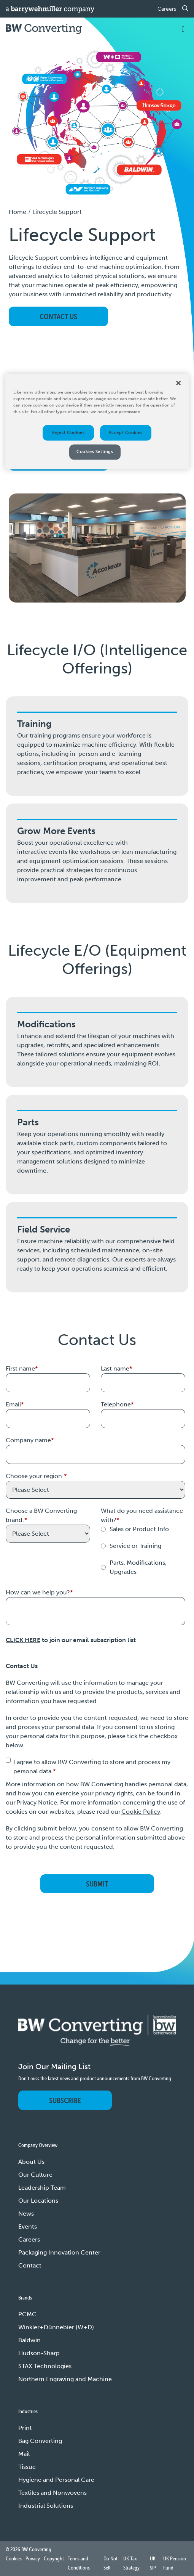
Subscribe (65, 2100)
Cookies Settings (94, 452)
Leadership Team (42, 2187)
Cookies (14, 2558)
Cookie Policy (140, 1811)
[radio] (143, 1529)
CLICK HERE (23, 1640)
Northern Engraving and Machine (65, 2379)
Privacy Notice (36, 1802)
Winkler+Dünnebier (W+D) (56, 2327)
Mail (24, 2453)
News (26, 2213)
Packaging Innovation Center (59, 2252)
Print (25, 2427)
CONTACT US (58, 316)
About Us (31, 2161)
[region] (97, 421)
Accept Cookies (126, 432)
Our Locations (38, 2200)
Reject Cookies (68, 432)
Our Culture (35, 2174)
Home (17, 211)
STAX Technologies (45, 2366)
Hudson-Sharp (39, 2353)
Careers (166, 9)
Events (27, 2226)
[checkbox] (143, 1550)
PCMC (27, 2314)
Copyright (54, 2558)
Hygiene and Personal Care (56, 2479)
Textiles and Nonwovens (52, 2492)
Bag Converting (40, 2440)
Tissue (27, 2466)
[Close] (178, 383)
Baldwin (29, 2340)
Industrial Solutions (45, 2505)
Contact (29, 2265)
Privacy (32, 2558)
